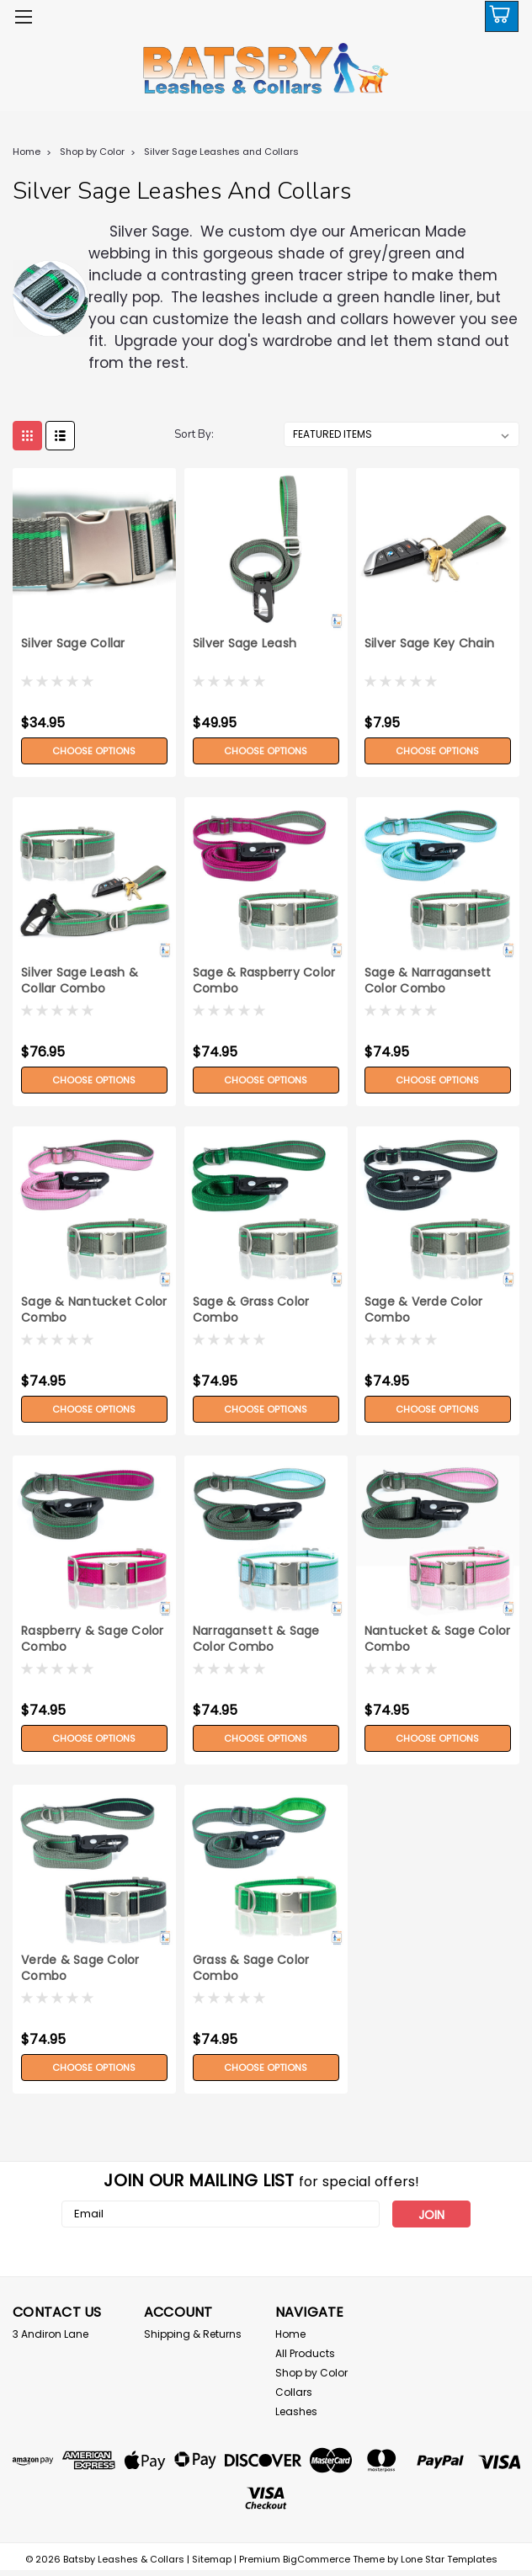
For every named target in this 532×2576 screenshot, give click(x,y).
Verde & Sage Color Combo (80, 1968)
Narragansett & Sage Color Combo (256, 1639)
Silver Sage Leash (244, 644)
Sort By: (194, 434)
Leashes (296, 2411)
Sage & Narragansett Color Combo (428, 981)
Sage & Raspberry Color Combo (264, 981)
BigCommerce (316, 2559)
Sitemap (211, 2559)
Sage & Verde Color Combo (423, 1310)
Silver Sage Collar (73, 644)
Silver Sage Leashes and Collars (221, 151)
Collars (293, 2392)
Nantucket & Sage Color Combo (437, 1639)
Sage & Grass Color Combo (251, 1310)
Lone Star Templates (449, 2559)
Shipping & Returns (193, 2334)
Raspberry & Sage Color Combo (92, 1639)
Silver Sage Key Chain (429, 644)
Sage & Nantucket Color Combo (94, 1310)
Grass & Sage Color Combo (251, 1968)
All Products (305, 2353)
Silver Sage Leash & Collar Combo (79, 981)
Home (26, 151)
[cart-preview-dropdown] (497, 16)
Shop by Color (92, 151)
